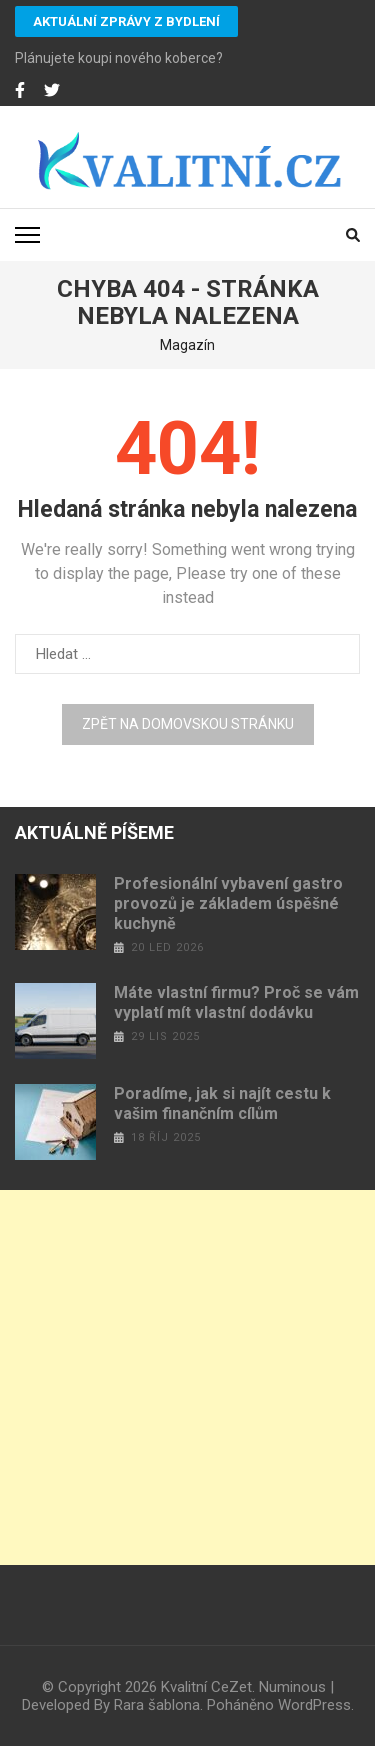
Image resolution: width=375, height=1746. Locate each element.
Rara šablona (157, 1705)
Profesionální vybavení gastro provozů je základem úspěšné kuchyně (228, 903)
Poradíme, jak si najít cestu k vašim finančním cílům (222, 1103)
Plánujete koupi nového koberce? (119, 58)
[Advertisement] (187, 1377)
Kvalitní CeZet (206, 1687)
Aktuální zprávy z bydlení (126, 21)
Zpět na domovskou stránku (188, 724)
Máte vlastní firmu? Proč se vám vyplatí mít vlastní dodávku (236, 1002)
